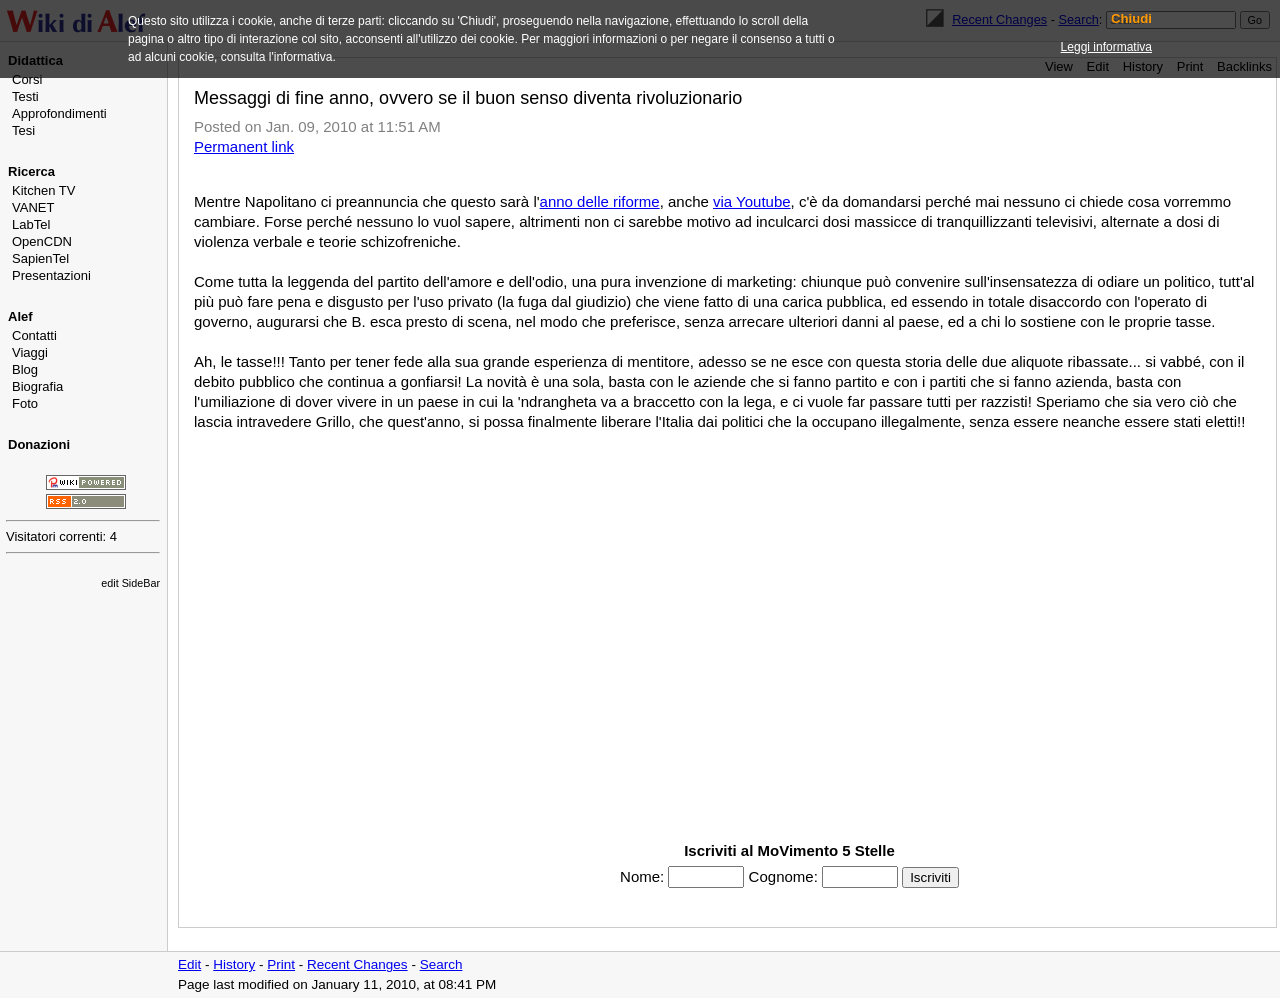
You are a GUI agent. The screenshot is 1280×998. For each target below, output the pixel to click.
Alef (20, 316)
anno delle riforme (600, 201)
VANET (33, 207)
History (234, 964)
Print (281, 964)
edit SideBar (130, 583)
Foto (25, 403)
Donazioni (39, 444)
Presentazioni (51, 275)
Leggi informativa (1106, 47)
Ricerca (31, 171)
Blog (25, 369)
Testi (25, 96)
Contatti (34, 335)
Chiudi (1131, 19)
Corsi (27, 79)
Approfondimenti (59, 113)
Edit (189, 964)
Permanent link (244, 146)
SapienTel (40, 258)
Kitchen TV (43, 190)
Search (441, 964)
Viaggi (30, 352)
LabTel (31, 224)
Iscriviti (930, 877)
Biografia (37, 386)
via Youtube (752, 201)
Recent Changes (357, 964)
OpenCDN (42, 241)
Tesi (23, 130)
